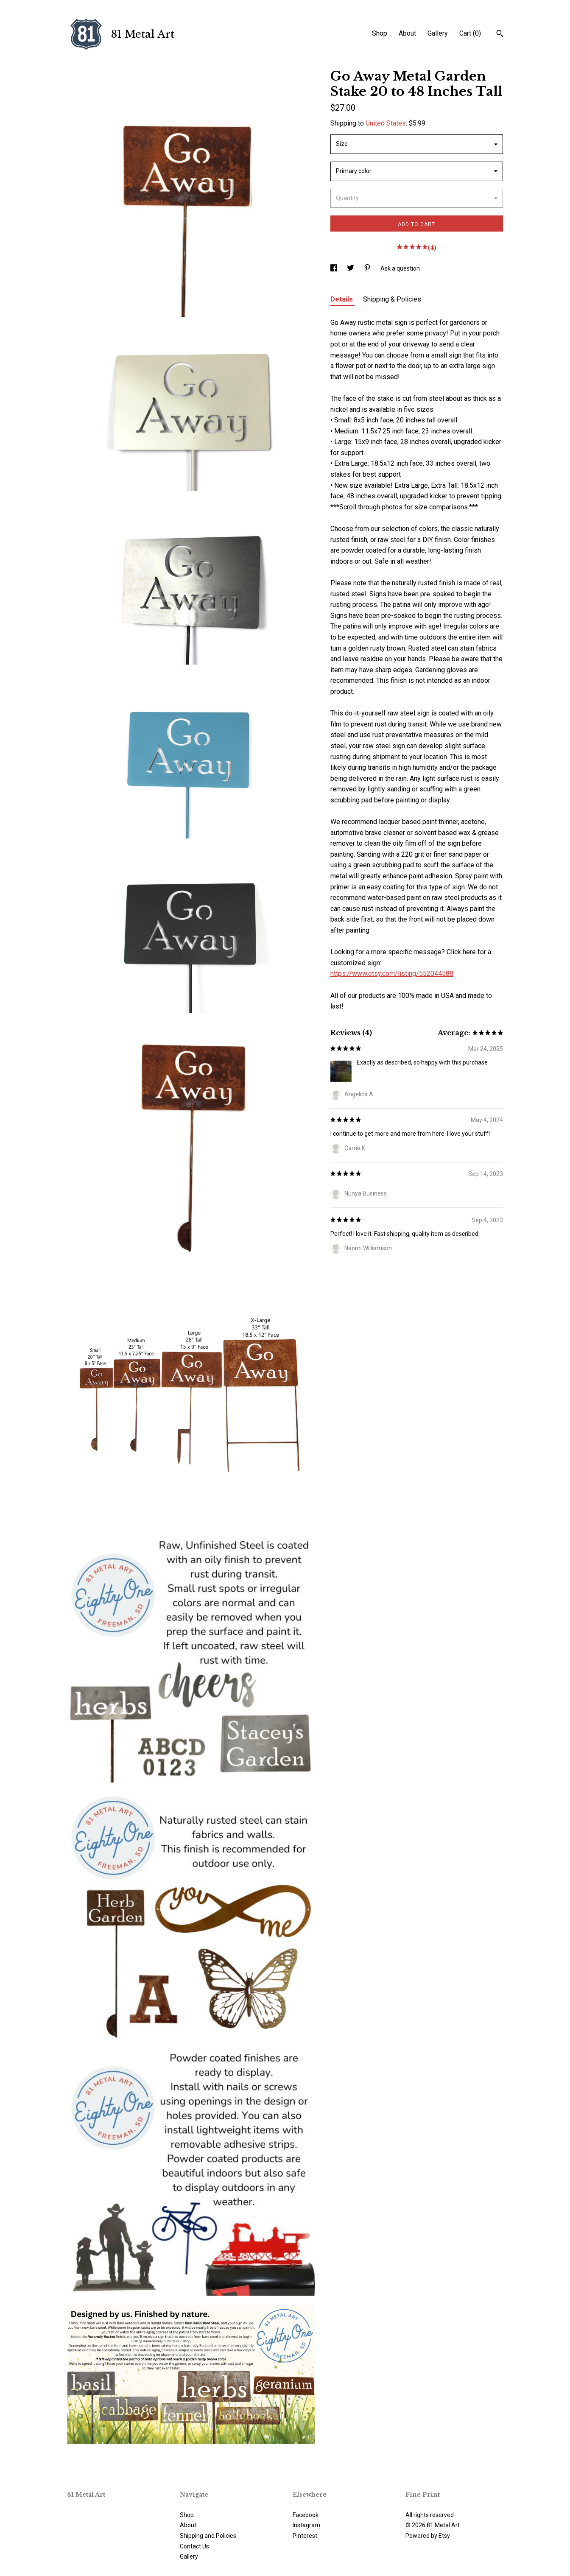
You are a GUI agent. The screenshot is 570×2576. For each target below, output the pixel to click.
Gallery (438, 33)
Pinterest (305, 2535)
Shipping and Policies (208, 2535)
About (407, 33)
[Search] (500, 34)
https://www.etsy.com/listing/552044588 (391, 973)
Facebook (306, 2515)
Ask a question (400, 268)
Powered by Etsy (427, 2535)
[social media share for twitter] (351, 268)
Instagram (306, 2525)
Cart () (470, 33)
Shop (379, 33)
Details (342, 299)
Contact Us (194, 2546)
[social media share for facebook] (334, 268)
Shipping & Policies (392, 299)
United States (386, 123)
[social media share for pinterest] (368, 268)
